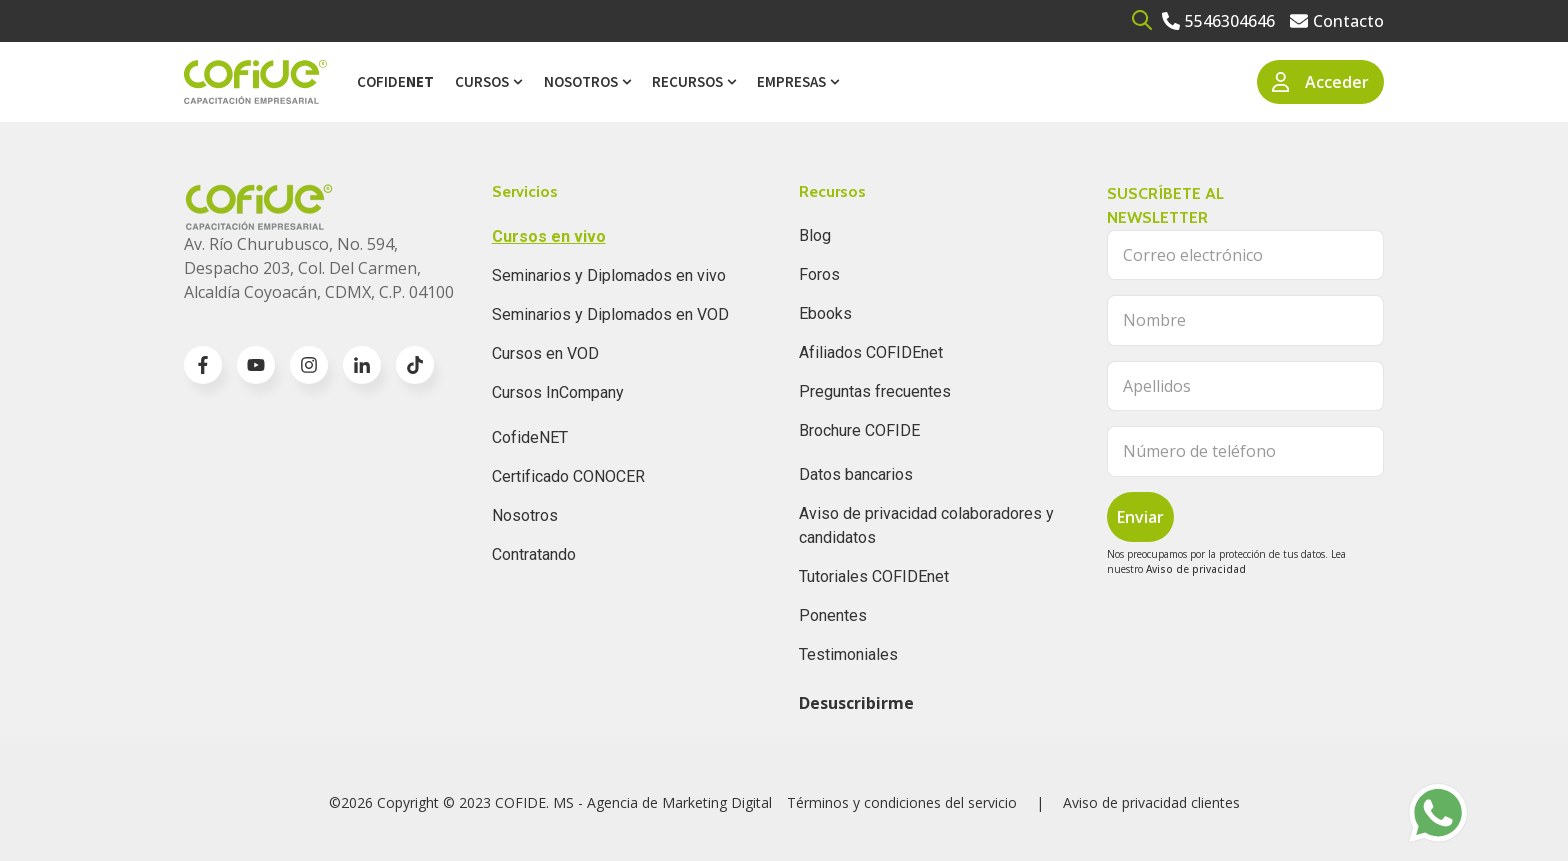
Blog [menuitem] (815, 235)
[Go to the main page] (255, 82)
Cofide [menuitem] (395, 81)
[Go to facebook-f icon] (203, 365)
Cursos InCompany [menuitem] (558, 392)
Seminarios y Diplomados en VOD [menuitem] (610, 314)
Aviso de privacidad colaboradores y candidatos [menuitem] (926, 525)
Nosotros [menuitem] (581, 81)
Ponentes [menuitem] (833, 615)
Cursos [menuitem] (482, 81)
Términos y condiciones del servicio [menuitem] (902, 802)
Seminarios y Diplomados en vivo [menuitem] (609, 275)
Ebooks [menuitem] (825, 313)
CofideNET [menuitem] (530, 437)
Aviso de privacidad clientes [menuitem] (1151, 802)
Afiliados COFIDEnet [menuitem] (871, 352)
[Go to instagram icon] (309, 365)
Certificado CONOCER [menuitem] (568, 476)
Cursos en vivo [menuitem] (549, 236)
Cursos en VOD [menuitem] (545, 353)
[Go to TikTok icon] (415, 365)
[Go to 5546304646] (1218, 21)
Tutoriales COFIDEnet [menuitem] (874, 576)
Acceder (1321, 82)
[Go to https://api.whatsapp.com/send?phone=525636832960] (1438, 813)
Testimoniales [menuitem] (848, 654)
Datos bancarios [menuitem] (856, 474)
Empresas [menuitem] (791, 81)
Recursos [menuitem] (687, 81)
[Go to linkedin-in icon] (362, 365)
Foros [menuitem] (819, 274)
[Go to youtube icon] (256, 365)
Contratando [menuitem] (534, 554)
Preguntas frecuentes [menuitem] (875, 391)
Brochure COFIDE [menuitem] (859, 430)
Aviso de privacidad (1196, 569)
